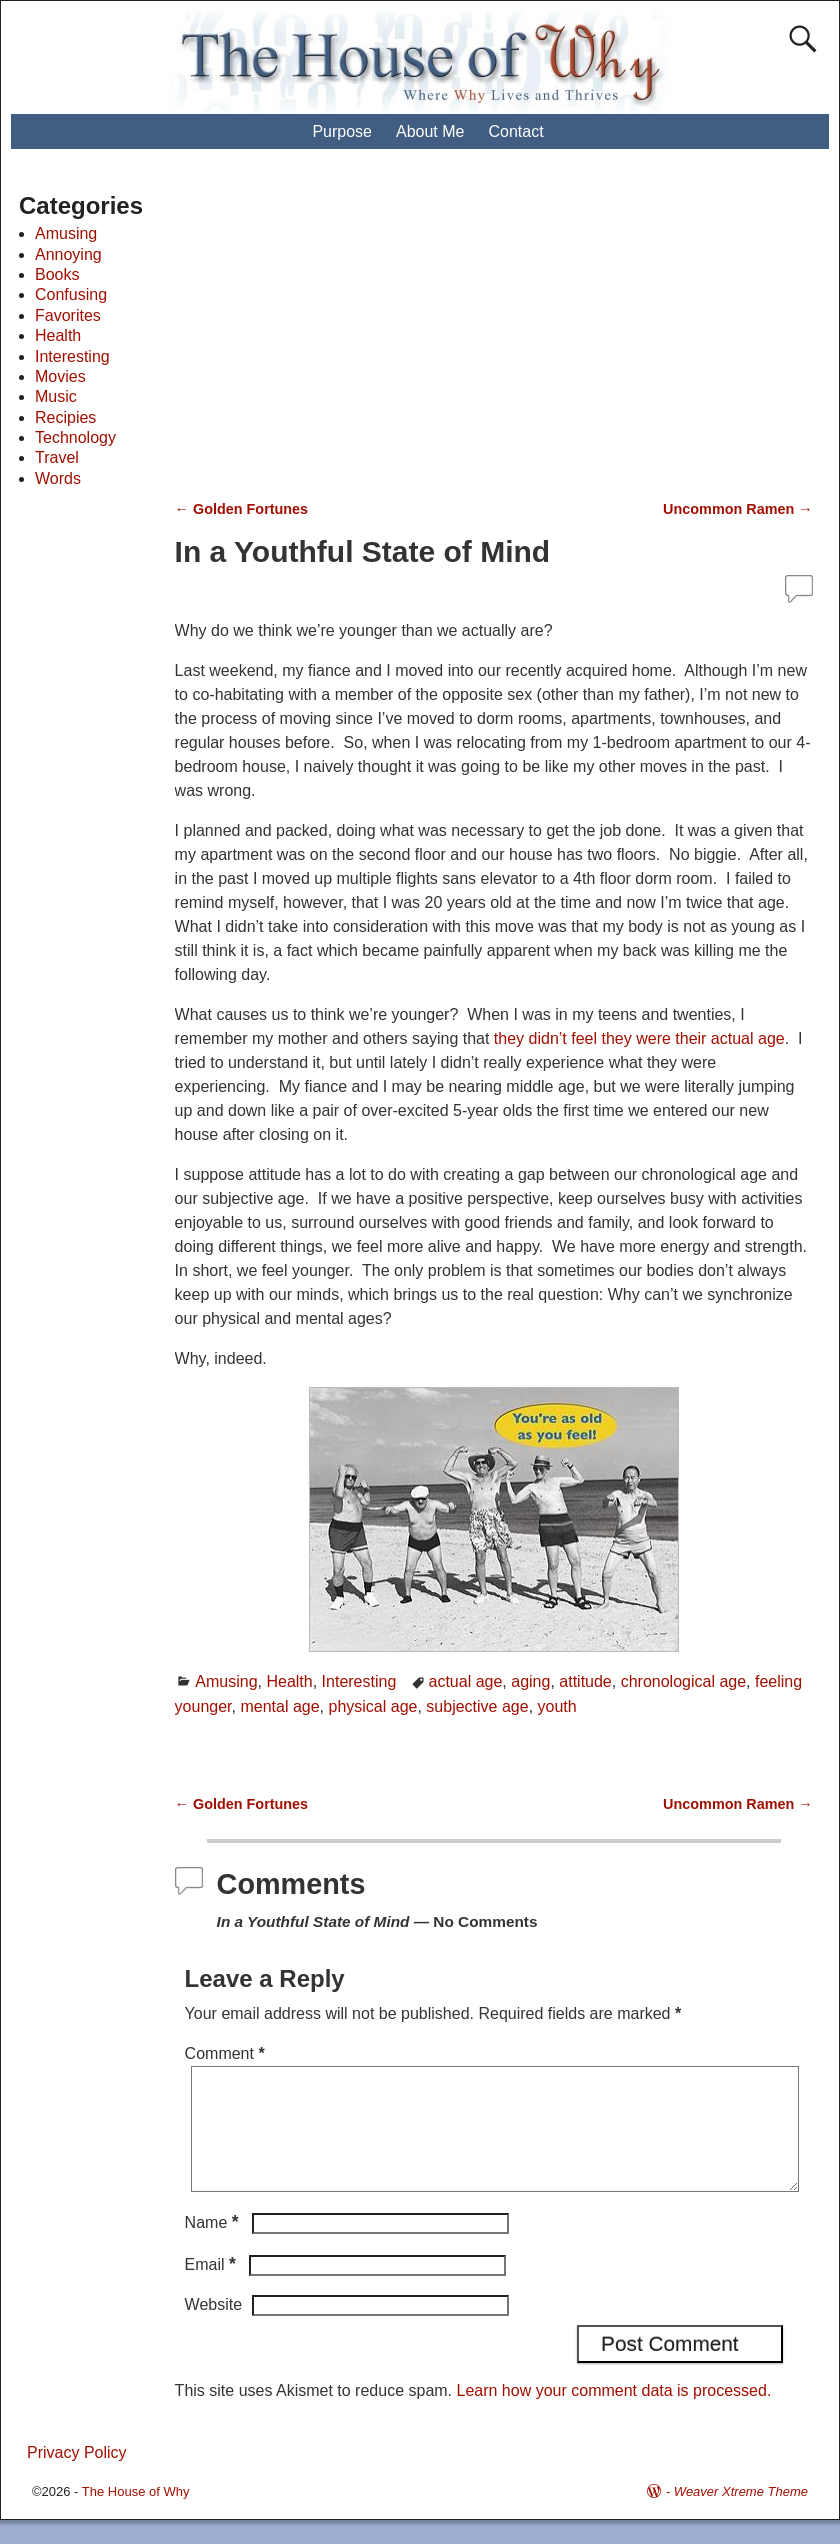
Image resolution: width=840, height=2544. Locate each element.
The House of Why (136, 2515)
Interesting (359, 1681)
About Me (430, 131)
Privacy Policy (77, 2476)
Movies (60, 376)
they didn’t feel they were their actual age (639, 1038)
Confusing (71, 294)
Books (57, 274)
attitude (585, 1681)
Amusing (226, 1681)
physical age (373, 1706)
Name (214, 2246)
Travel (57, 457)
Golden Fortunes (242, 509)
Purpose (342, 131)
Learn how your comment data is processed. (614, 2414)
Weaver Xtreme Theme (741, 2515)
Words (58, 478)
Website (214, 2328)
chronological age (683, 1681)
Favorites (68, 315)
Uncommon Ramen (738, 509)
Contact (515, 131)
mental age (279, 1706)
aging (530, 1681)
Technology (75, 437)
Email (212, 2288)
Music (56, 396)
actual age (466, 1681)
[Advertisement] (511, 335)
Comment (227, 2053)
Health (289, 1681)
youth (557, 1706)
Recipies (65, 417)
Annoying (68, 254)
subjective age (477, 1706)
